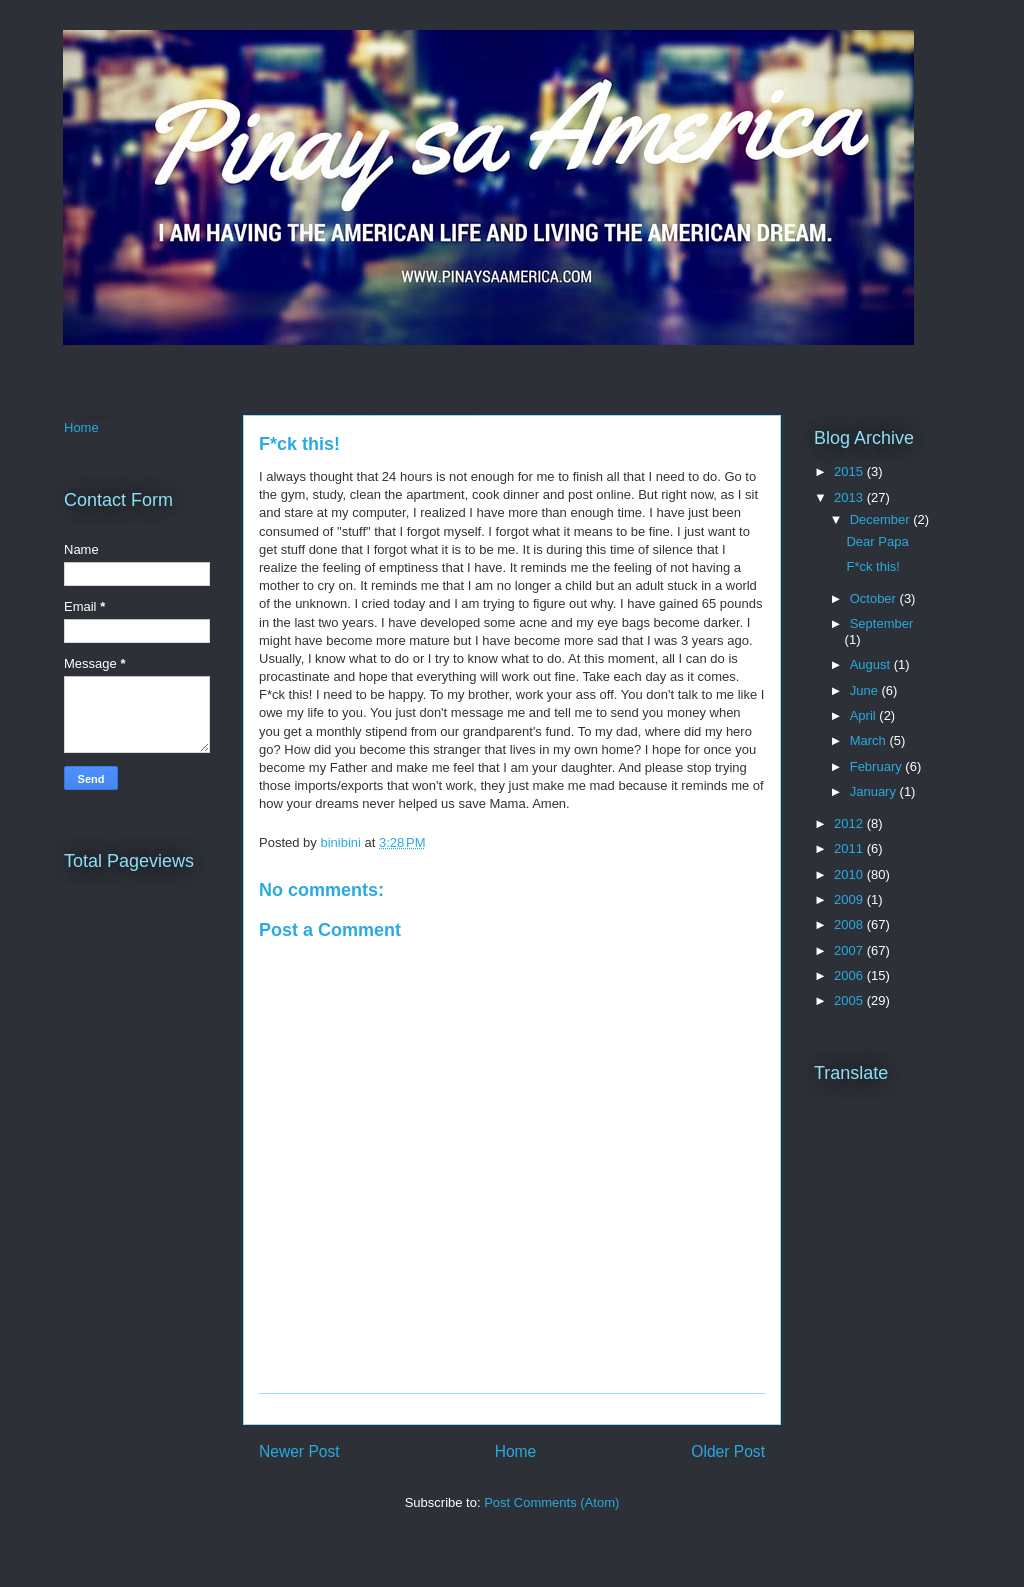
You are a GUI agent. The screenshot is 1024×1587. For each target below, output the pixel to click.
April (865, 715)
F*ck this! (872, 566)
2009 (850, 899)
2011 (850, 848)
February (878, 766)
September (882, 623)
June (866, 690)
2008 (850, 924)
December (882, 519)
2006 (850, 975)
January (875, 791)
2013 (850, 497)
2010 (850, 874)
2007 (850, 950)
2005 (850, 1000)
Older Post (728, 1451)
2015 (850, 471)
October (875, 598)
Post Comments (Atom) (551, 1502)
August (872, 664)
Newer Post (299, 1451)
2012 (850, 823)
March (870, 740)
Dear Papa (877, 541)
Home (516, 1451)
